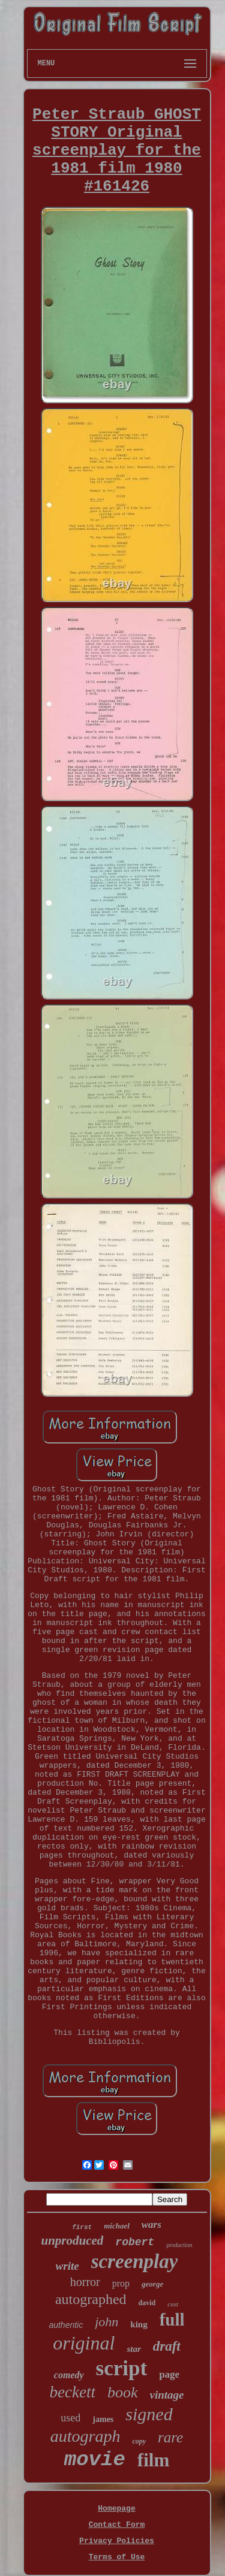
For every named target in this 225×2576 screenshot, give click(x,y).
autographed (91, 2299)
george (152, 2283)
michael (117, 2225)
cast (172, 2304)
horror (85, 2281)
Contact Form (117, 2524)
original (84, 2343)
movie (94, 2459)
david (147, 2303)
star (133, 2349)
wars (151, 2224)
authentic (66, 2325)
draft (167, 2346)
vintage (167, 2394)
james (102, 2419)
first (82, 2227)
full (172, 2319)
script (122, 2368)
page (169, 2374)
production (179, 2245)
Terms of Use (117, 2557)
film (153, 2460)
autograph (85, 2436)
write (67, 2266)
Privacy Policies (116, 2540)
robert (134, 2242)
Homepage (116, 2508)
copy (139, 2441)
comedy (69, 2375)
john (106, 2321)
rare (170, 2437)
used (70, 2418)
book (122, 2392)
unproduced (72, 2240)
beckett (72, 2392)
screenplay (134, 2261)
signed (148, 2414)
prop (121, 2283)
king (138, 2324)
